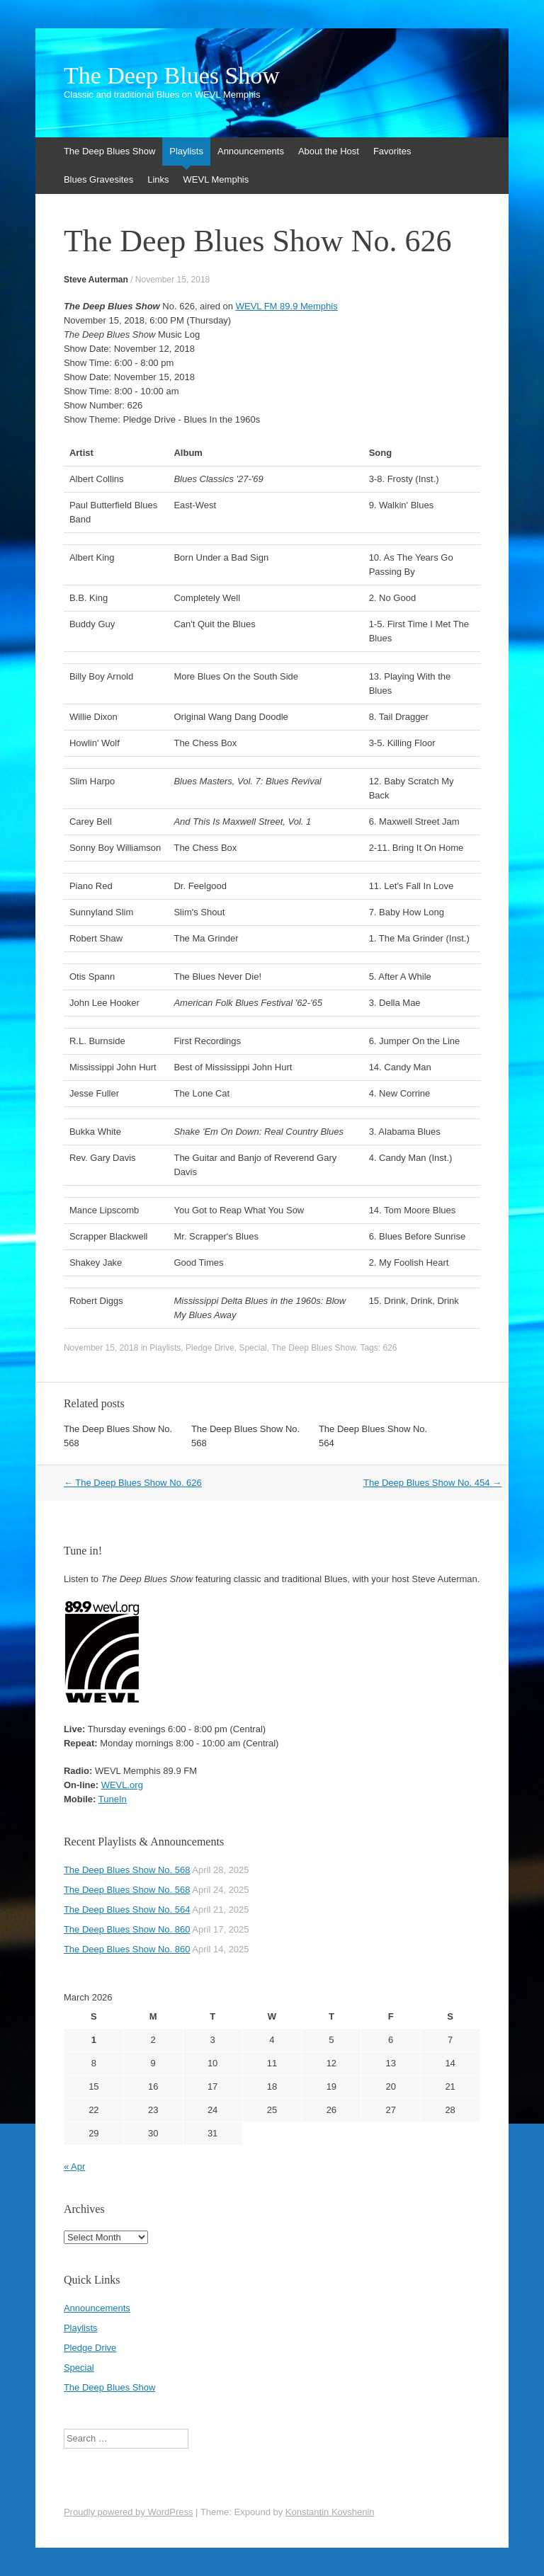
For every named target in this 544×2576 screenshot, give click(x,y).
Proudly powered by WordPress (128, 2512)
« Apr (74, 2166)
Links (158, 179)
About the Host (328, 151)
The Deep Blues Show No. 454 (432, 1482)
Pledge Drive (210, 1348)
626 (389, 1348)
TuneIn (112, 1799)
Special (252, 1348)
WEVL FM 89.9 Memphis (287, 306)
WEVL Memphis (216, 179)
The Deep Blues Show (172, 76)
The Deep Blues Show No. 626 (133, 1482)
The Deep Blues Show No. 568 (127, 1870)
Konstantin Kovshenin (330, 2512)
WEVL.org (122, 1785)
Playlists (186, 151)
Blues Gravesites (98, 179)
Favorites (392, 151)
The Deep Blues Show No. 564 (127, 1909)
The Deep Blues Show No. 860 (127, 1929)
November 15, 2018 (172, 280)
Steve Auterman (96, 280)
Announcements (250, 151)
